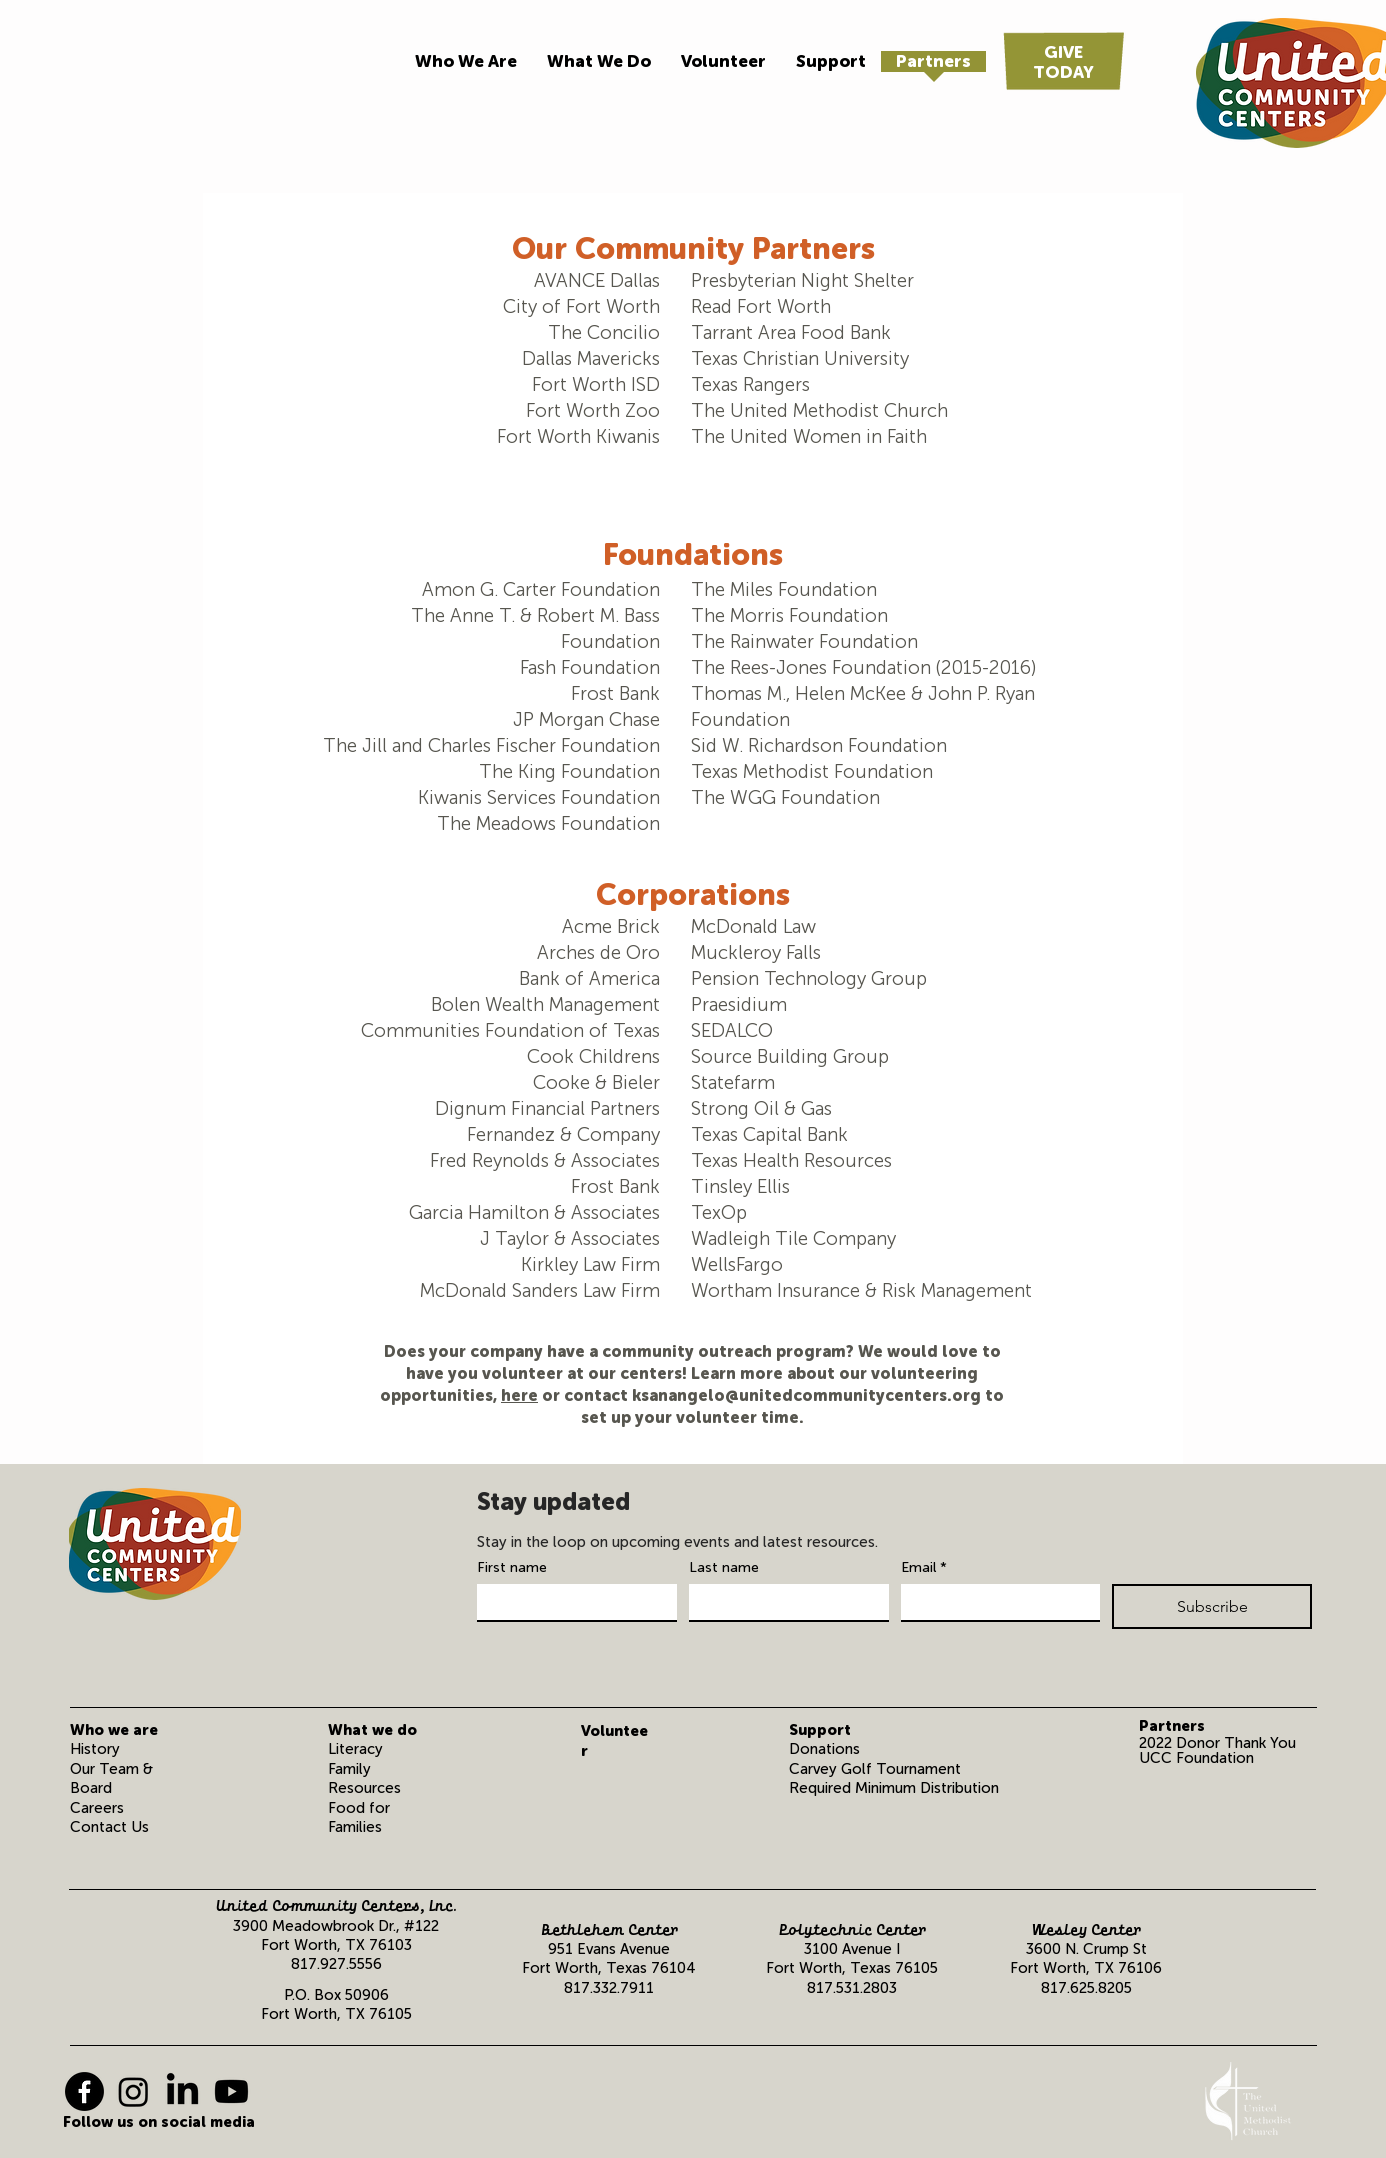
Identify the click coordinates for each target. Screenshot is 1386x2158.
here (519, 1395)
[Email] (995, 1602)
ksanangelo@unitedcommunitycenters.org (806, 1395)
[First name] (571, 1602)
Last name (724, 1567)
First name (512, 1567)
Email (924, 1567)
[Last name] (783, 1602)
